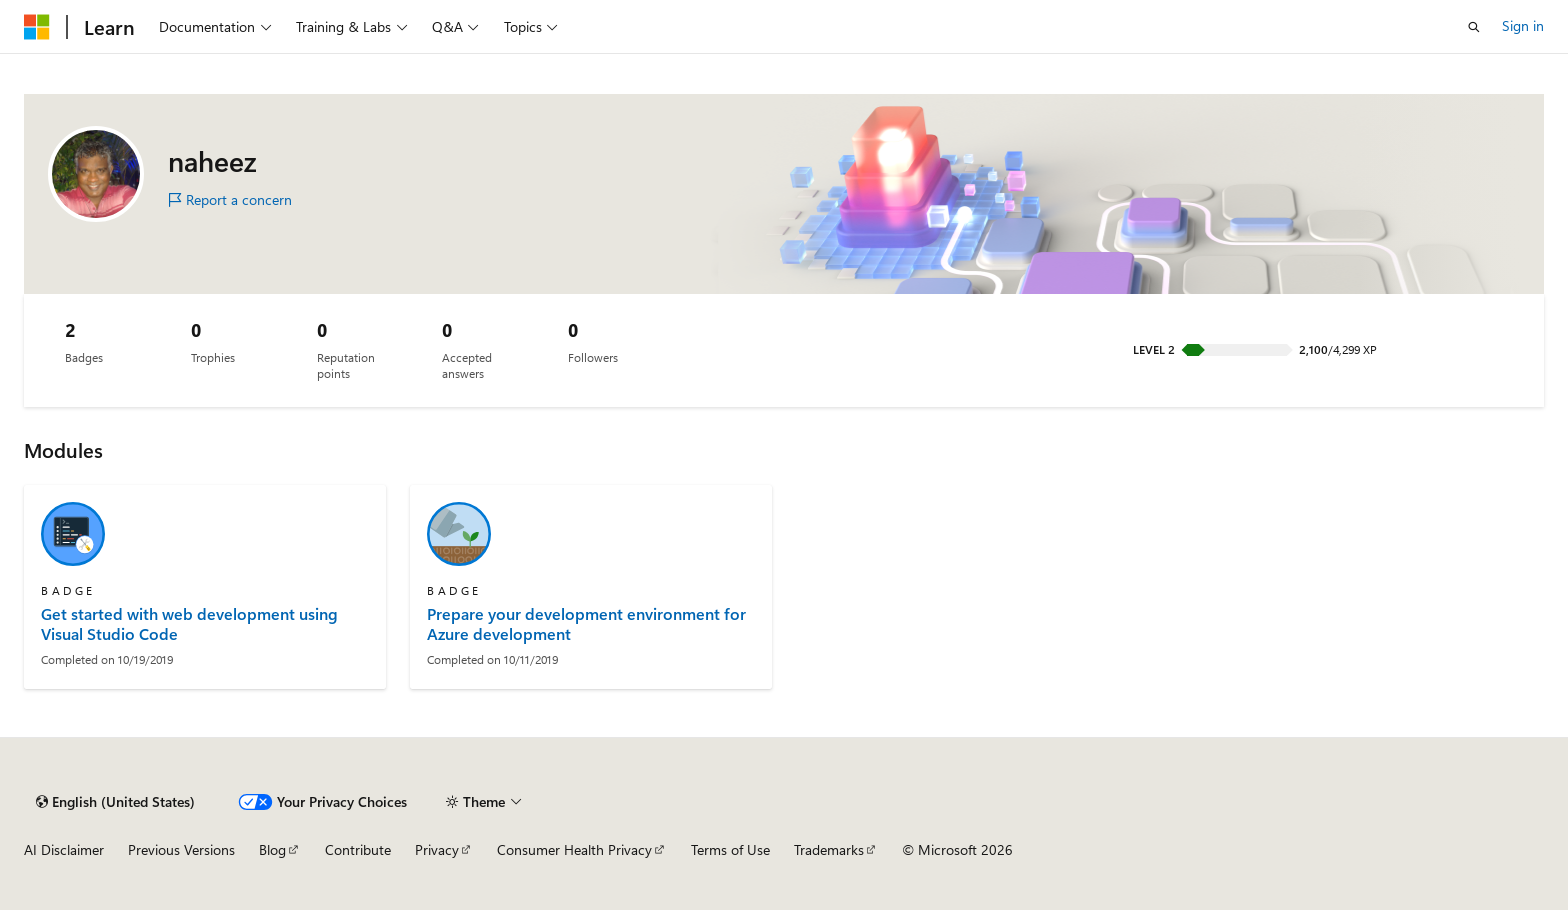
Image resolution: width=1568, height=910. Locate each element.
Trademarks (829, 849)
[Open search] (1474, 27)
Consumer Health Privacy (574, 849)
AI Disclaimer (64, 849)
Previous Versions (181, 849)
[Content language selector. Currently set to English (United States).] (115, 802)
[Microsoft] (37, 27)
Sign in (1523, 25)
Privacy (437, 849)
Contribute (358, 849)
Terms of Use (730, 849)
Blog (272, 849)
